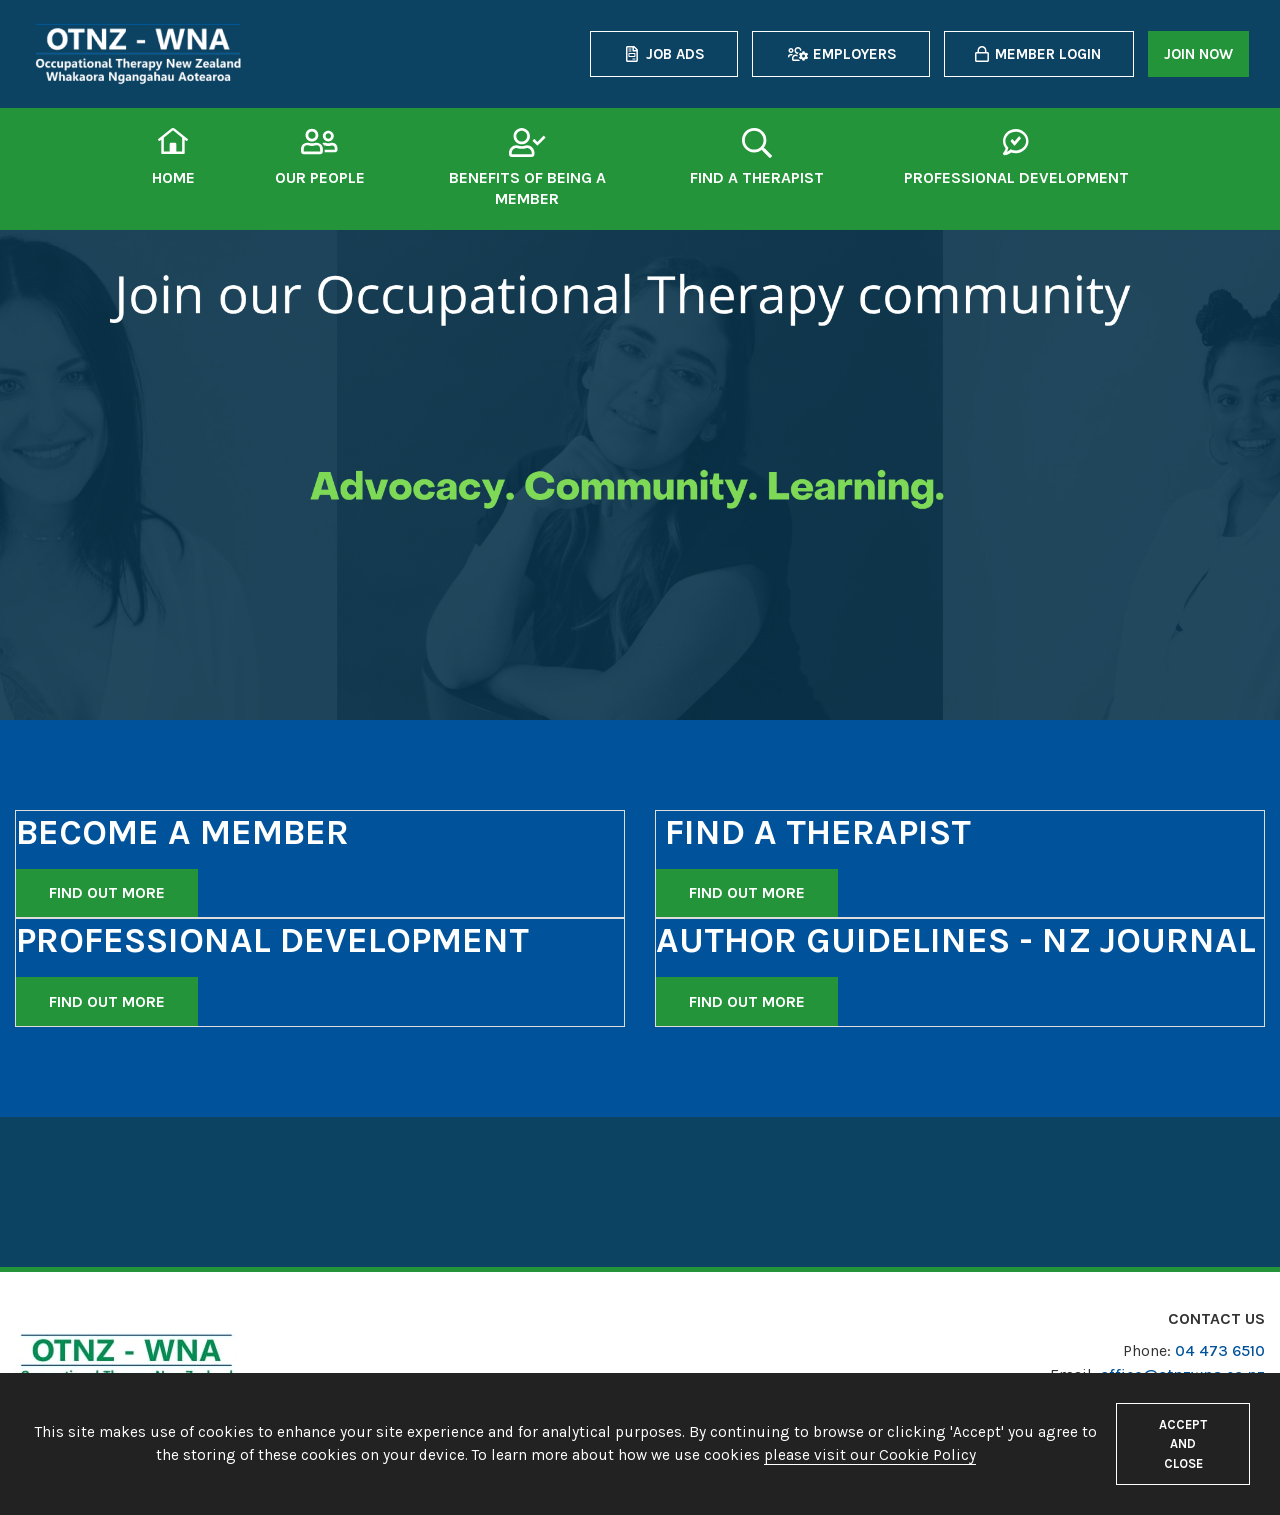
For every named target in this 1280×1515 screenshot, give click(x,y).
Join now (1198, 54)
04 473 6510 (1220, 1350)
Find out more (107, 892)
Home (173, 177)
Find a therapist (757, 177)
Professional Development (1016, 177)
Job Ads (675, 54)
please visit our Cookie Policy (870, 1455)
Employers (855, 54)
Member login (1048, 54)
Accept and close (1183, 1443)
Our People (320, 177)
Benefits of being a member (527, 188)
